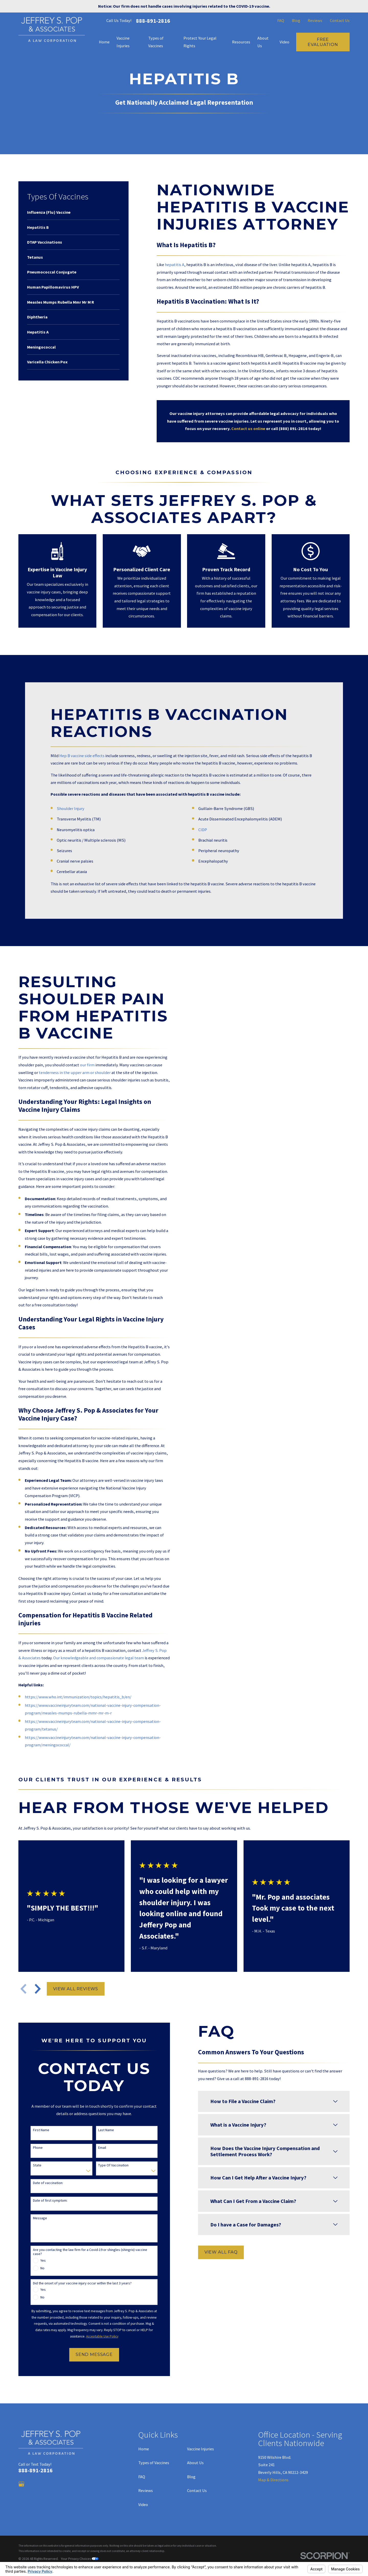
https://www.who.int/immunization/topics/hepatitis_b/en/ (69, 1696)
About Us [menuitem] (263, 41)
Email (94, 2147)
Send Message (86, 2354)
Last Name (98, 2130)
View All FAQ (212, 2252)
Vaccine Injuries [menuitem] (123, 41)
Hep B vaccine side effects (82, 755)
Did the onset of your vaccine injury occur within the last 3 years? (74, 2283)
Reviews (315, 20)
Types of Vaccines (153, 2462)
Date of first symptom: (42, 2200)
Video (143, 2504)
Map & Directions (273, 2479)
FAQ (280, 20)
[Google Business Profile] (21, 2484)
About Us (195, 2462)
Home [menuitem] (104, 41)
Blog (296, 20)
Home (143, 2448)
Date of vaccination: (40, 2183)
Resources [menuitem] (241, 41)
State (29, 2165)
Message (32, 2218)
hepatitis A (174, 264)
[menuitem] (73, 212)
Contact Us (340, 20)
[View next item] (38, 1989)
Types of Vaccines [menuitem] (156, 41)
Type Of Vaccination (105, 2165)
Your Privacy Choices (79, 2559)
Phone (29, 2147)
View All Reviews (75, 1988)
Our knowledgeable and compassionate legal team (90, 1657)
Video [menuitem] (284, 41)
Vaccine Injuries (200, 2448)
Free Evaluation (323, 42)
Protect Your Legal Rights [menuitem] (199, 41)
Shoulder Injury (70, 808)
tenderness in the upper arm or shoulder (66, 1072)
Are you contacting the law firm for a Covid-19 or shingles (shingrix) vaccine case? (82, 2252)
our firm (79, 1064)
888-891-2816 (153, 20)
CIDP (202, 829)
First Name (33, 2130)
